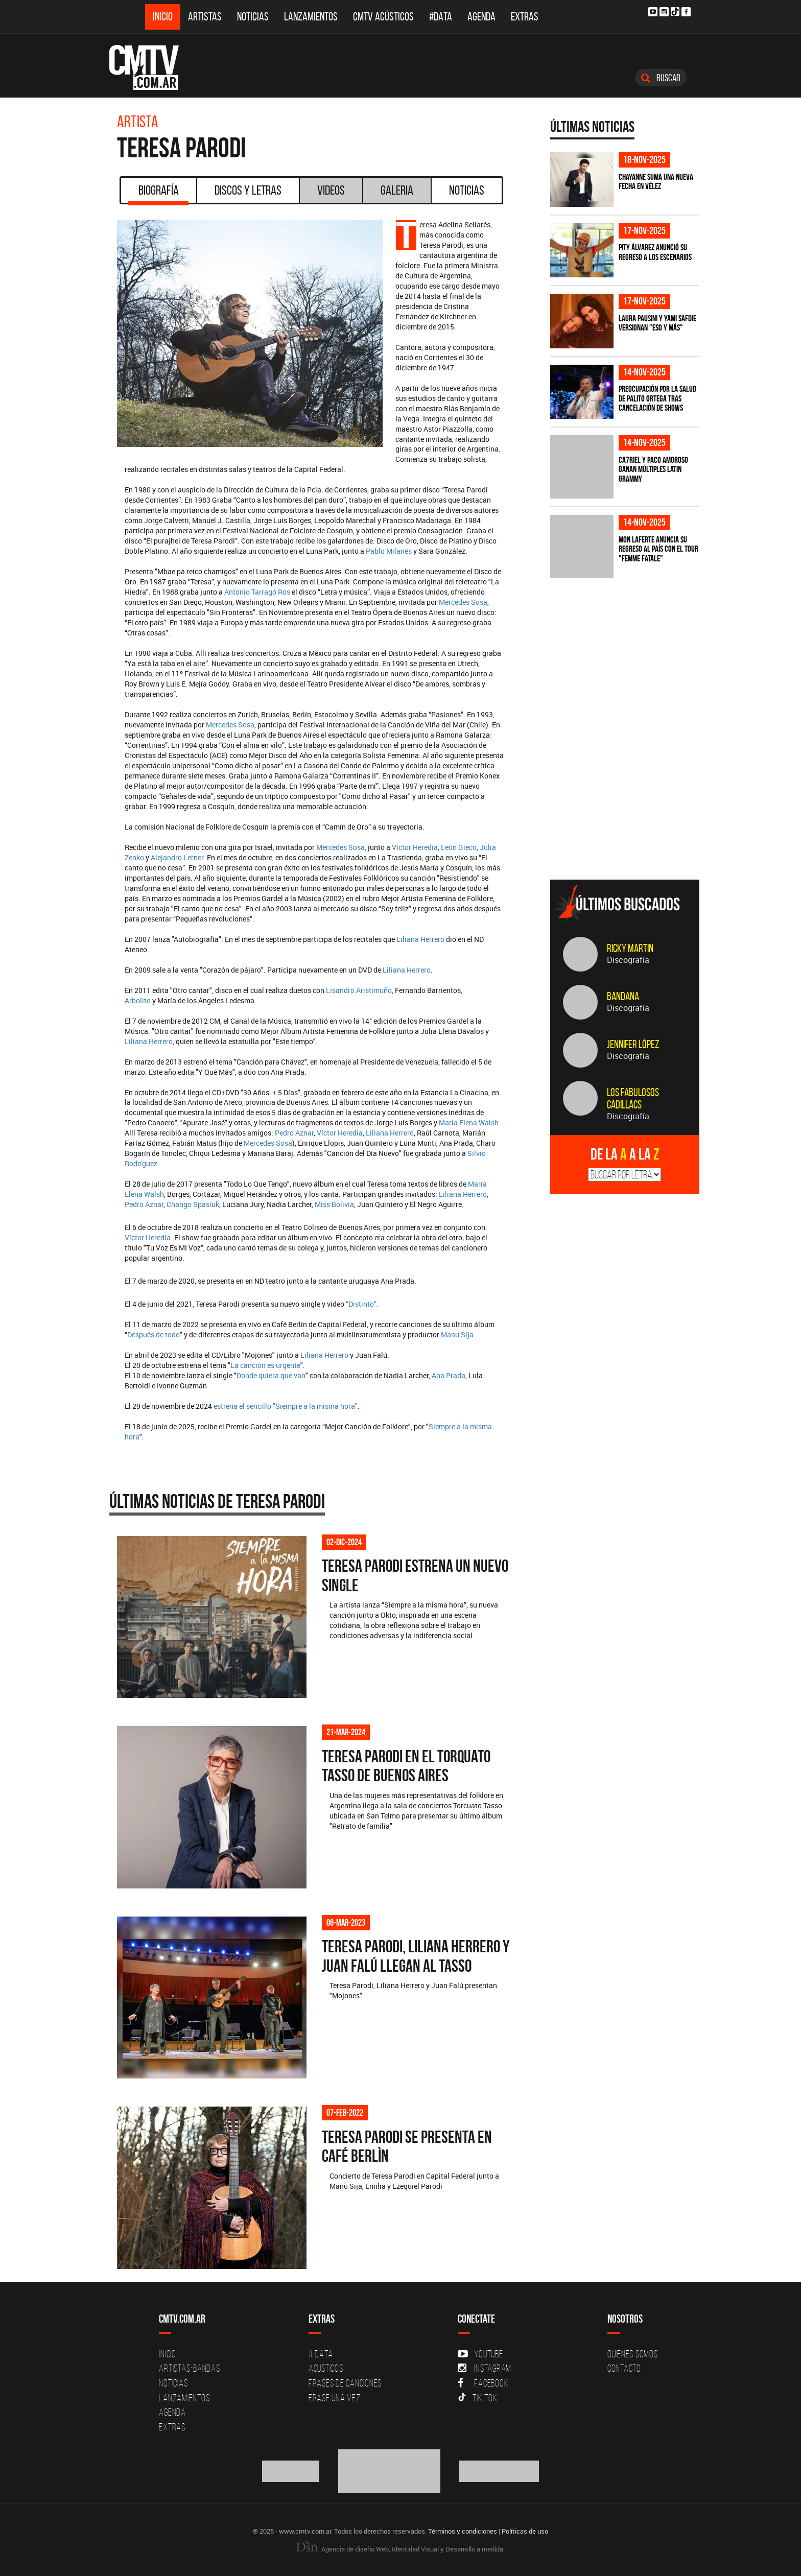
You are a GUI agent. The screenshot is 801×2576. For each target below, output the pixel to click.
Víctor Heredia (415, 847)
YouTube (480, 2353)
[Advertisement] (626, 800)
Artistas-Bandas (189, 2368)
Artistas (205, 16)
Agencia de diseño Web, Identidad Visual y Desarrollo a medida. (400, 2549)
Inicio (163, 16)
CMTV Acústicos (383, 16)
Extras (524, 16)
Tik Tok (477, 2397)
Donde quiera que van (271, 1375)
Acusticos (326, 2368)
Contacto (624, 2368)
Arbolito (138, 1000)
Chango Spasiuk (193, 1204)
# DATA (321, 2353)
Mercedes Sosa (463, 602)
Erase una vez (335, 2397)
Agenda (481, 16)
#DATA (440, 16)
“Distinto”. (362, 1304)
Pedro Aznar (294, 1133)
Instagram (484, 2368)
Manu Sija (457, 1334)
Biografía (158, 193)
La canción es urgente (265, 1365)
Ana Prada (448, 1375)
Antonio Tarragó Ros (257, 592)
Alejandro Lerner (177, 857)
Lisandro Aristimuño (359, 990)
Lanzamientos (311, 16)
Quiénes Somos (632, 2353)
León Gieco (459, 847)
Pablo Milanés (389, 551)
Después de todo (153, 1334)
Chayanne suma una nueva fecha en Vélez (656, 181)
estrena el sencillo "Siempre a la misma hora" (286, 1406)
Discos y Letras (248, 190)
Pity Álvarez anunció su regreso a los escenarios (655, 252)
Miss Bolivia (334, 1204)
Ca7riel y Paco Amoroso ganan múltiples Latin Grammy (653, 469)
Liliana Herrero (420, 939)
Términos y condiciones (462, 2531)
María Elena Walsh (469, 1122)
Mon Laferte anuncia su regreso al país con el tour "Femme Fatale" (658, 549)
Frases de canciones (345, 2383)
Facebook (483, 2383)
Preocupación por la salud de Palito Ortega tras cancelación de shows (657, 398)
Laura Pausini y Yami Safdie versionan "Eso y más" (657, 323)
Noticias (253, 16)
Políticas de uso (525, 2531)
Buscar (660, 77)
